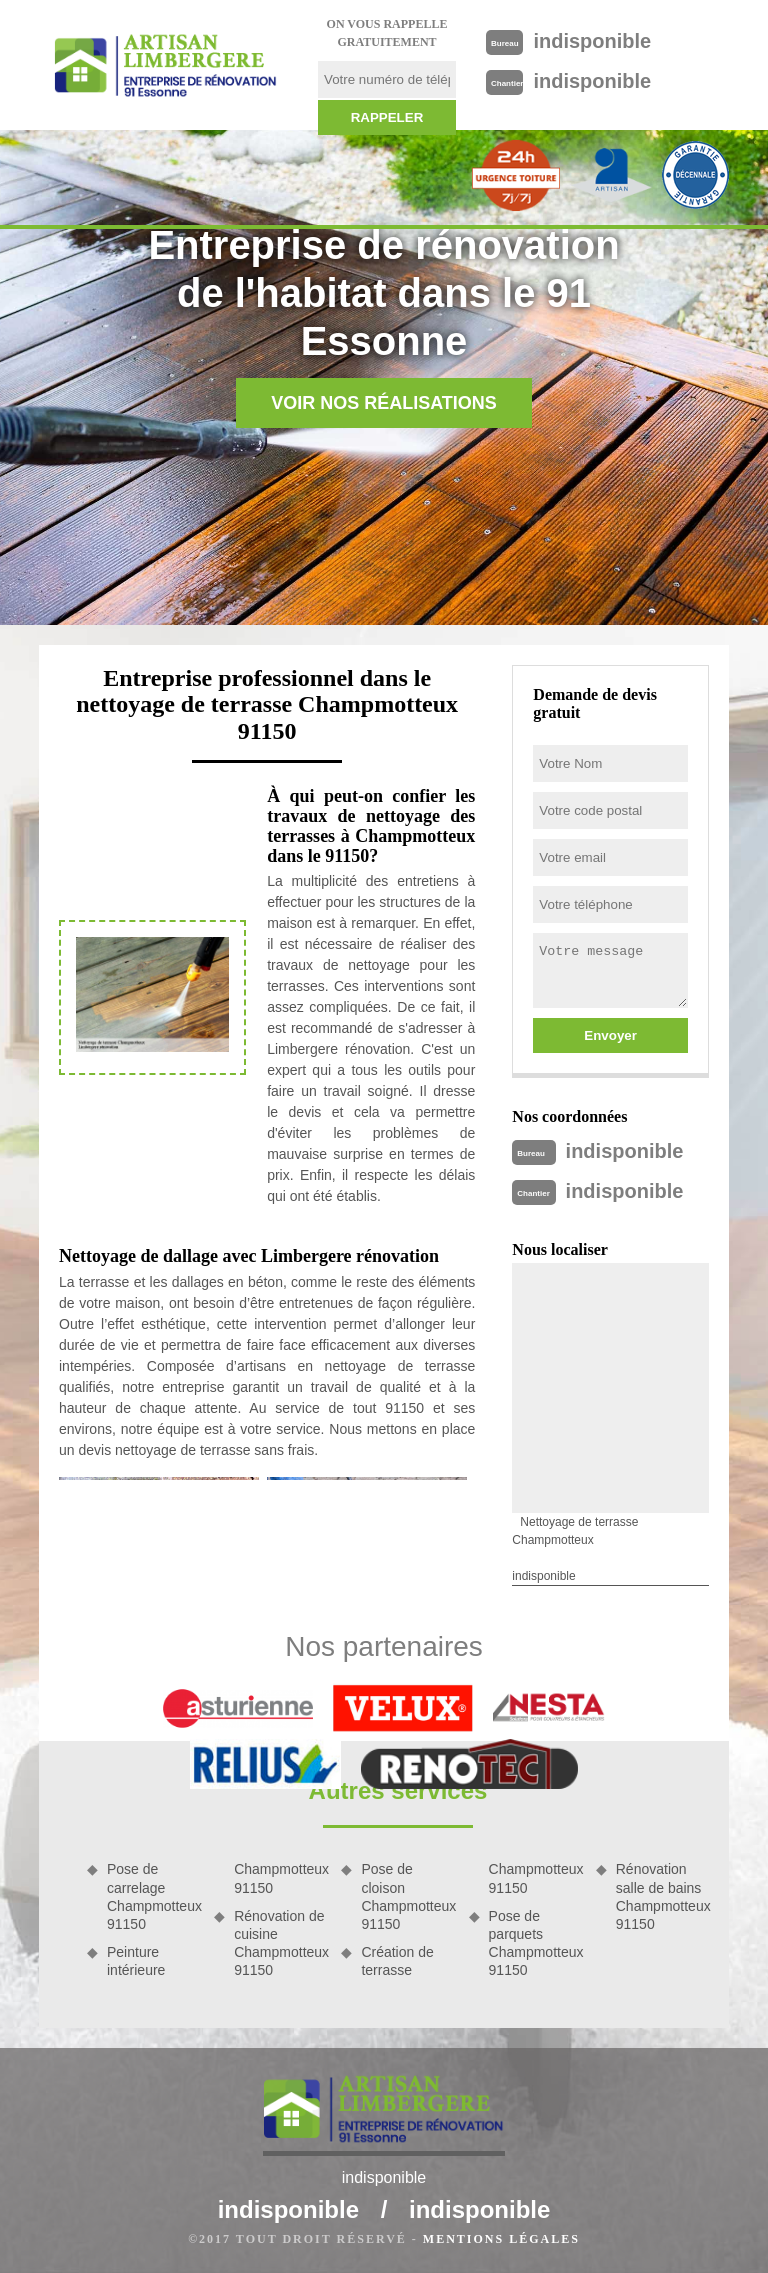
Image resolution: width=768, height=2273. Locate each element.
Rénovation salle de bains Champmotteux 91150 (662, 1896)
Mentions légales (501, 2239)
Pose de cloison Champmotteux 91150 (407, 1896)
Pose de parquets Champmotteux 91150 (535, 1943)
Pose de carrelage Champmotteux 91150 (153, 1896)
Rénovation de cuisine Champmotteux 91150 (280, 1943)
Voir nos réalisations (384, 403)
